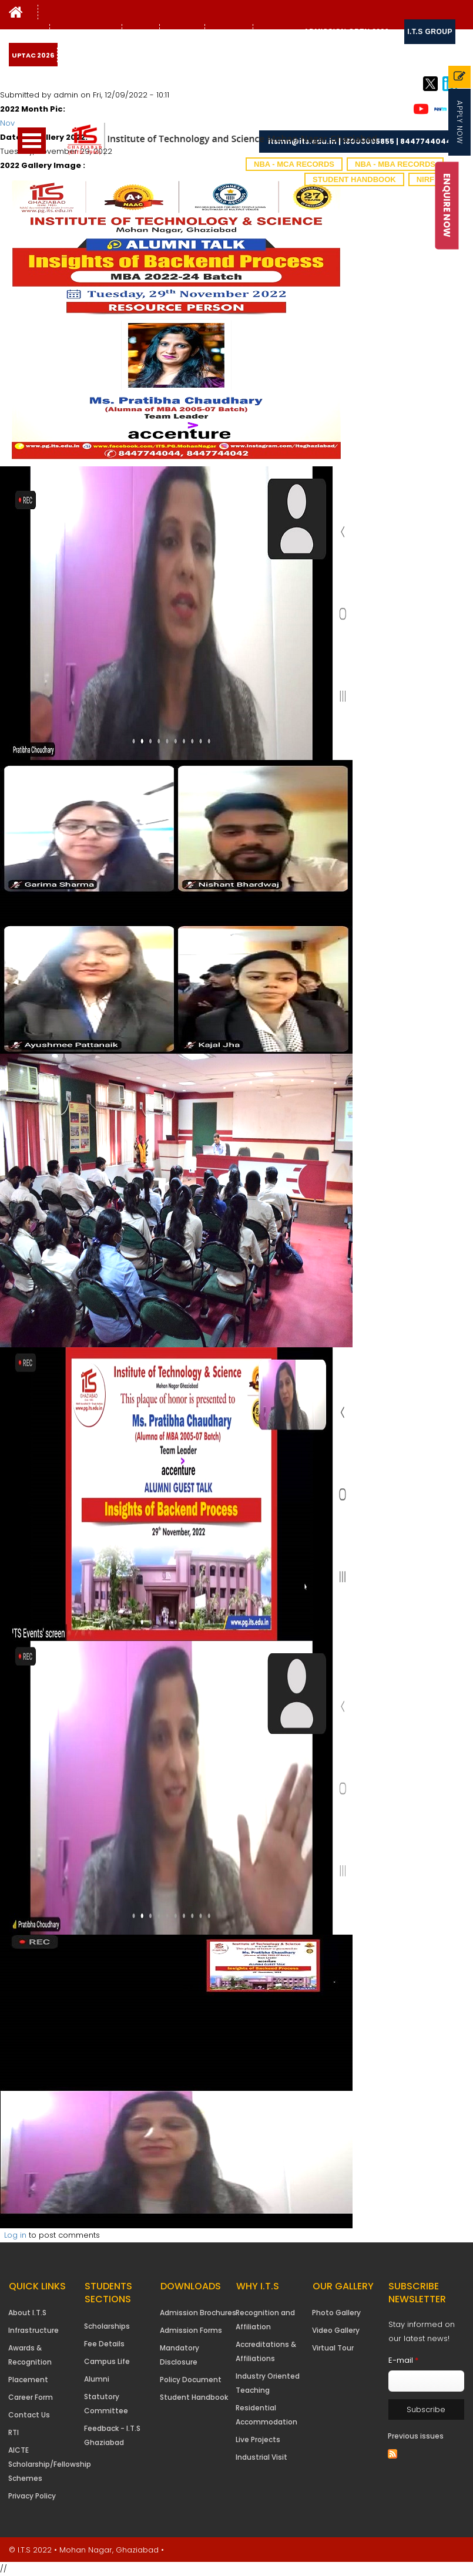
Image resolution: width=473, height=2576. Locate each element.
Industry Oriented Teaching (268, 2383)
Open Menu (32, 140)
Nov (7, 123)
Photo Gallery (336, 2313)
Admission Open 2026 (346, 32)
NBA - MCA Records (294, 164)
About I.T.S (27, 2313)
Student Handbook (354, 179)
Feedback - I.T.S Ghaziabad (112, 2435)
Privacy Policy (32, 2496)
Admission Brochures (198, 2313)
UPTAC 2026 (33, 55)
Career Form (30, 2397)
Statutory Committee (106, 2404)
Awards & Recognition (30, 2355)
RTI (13, 2432)
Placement (28, 2380)
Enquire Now (447, 205)
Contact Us (229, 31)
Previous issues (416, 2436)
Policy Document (191, 2380)
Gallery (139, 31)
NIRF (425, 179)
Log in (15, 2235)
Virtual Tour (333, 2348)
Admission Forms (191, 2330)
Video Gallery (336, 2330)
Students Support (86, 31)
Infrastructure (33, 2330)
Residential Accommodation (266, 2415)
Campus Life (107, 2361)
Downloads (277, 31)
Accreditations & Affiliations (266, 2351)
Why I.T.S (27, 31)
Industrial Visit (261, 2457)
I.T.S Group (429, 32)
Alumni (96, 2379)
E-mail (403, 2360)
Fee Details (104, 2344)
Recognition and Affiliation (265, 2320)
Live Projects (258, 2439)
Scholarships (107, 2326)
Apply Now (460, 122)
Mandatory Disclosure (179, 2355)
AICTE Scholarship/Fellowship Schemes (49, 2464)
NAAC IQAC (182, 31)
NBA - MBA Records (395, 164)
